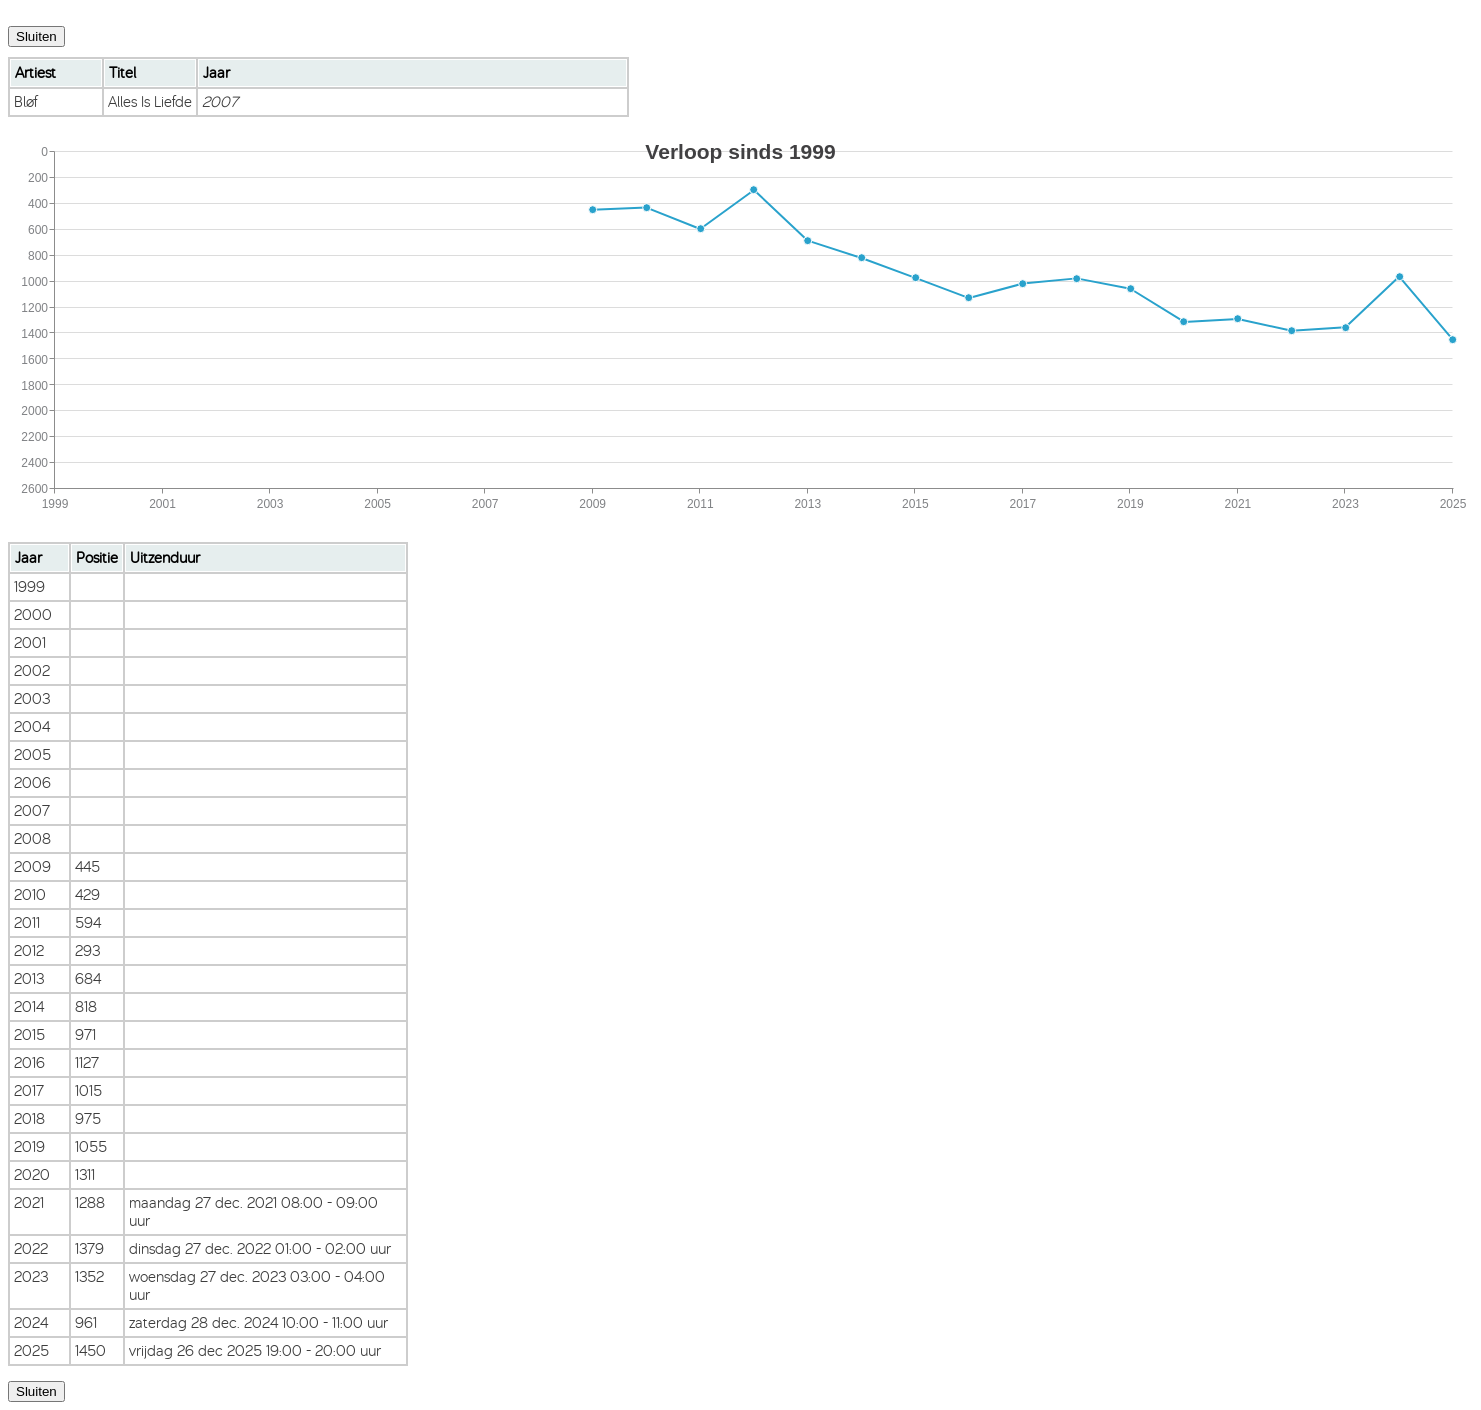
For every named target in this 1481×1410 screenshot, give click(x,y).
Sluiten (36, 36)
